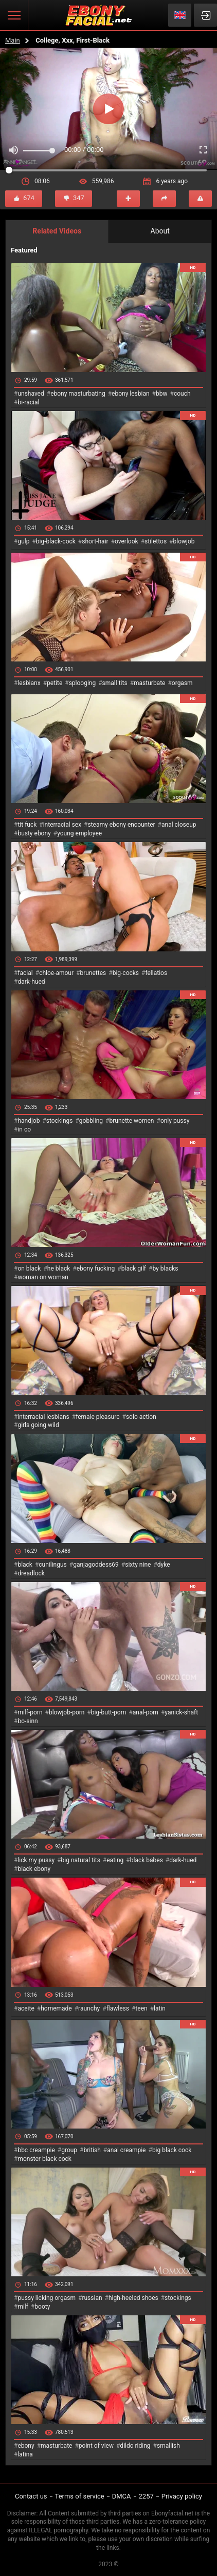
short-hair (95, 541)
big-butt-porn (108, 1712)
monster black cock (44, 2158)
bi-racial (28, 402)
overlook (126, 541)
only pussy (174, 1120)
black (24, 1564)
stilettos (155, 541)
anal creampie (126, 2150)
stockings (59, 1120)
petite (54, 683)
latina (24, 2454)
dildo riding (135, 2445)
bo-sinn (27, 1721)
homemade (56, 2008)
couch (182, 393)
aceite (25, 2008)
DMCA (121, 2496)
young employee (79, 833)
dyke (163, 1564)
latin (160, 2008)
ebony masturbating (77, 393)
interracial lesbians (43, 1416)
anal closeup (178, 824)
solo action (141, 1416)
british (91, 2150)
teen (141, 2008)
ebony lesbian (131, 393)
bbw (162, 393)
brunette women (132, 1120)
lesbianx (28, 683)
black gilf (133, 1268)
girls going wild (38, 1425)
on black (29, 1268)
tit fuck (27, 824)
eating (114, 1860)
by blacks (165, 1268)
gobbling (91, 1120)
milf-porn (29, 1712)
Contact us (31, 2496)
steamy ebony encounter (121, 824)
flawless (117, 2008)
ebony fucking (96, 1268)
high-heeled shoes (133, 2297)
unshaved (30, 393)
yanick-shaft (181, 1712)
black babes (146, 1860)
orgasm (182, 683)
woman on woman (42, 1277)
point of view (96, 2445)
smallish (168, 2445)
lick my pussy (36, 1860)
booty (42, 2306)
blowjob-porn (67, 1712)
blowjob (184, 541)
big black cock (171, 2150)
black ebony (33, 1868)
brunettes (93, 973)
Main (12, 40)
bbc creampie (36, 2150)
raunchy (89, 2008)
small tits (115, 683)
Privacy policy (181, 2496)
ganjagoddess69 (96, 1564)
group (69, 2150)
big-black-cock (56, 541)
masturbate (149, 683)
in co (24, 1129)
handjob (28, 1120)
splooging (82, 683)
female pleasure (97, 1416)
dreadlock (31, 1573)
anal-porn (145, 1712)
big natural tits (80, 1860)
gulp (23, 541)
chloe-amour (56, 973)
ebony (25, 2445)
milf (22, 2306)
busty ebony (33, 833)
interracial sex (62, 824)
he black (58, 1268)
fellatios (156, 973)
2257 (146, 2496)
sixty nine (138, 1564)
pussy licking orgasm (46, 2297)
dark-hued (31, 981)
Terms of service (79, 2496)
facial (24, 973)
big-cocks (126, 973)
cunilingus (52, 1564)
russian (92, 2297)
